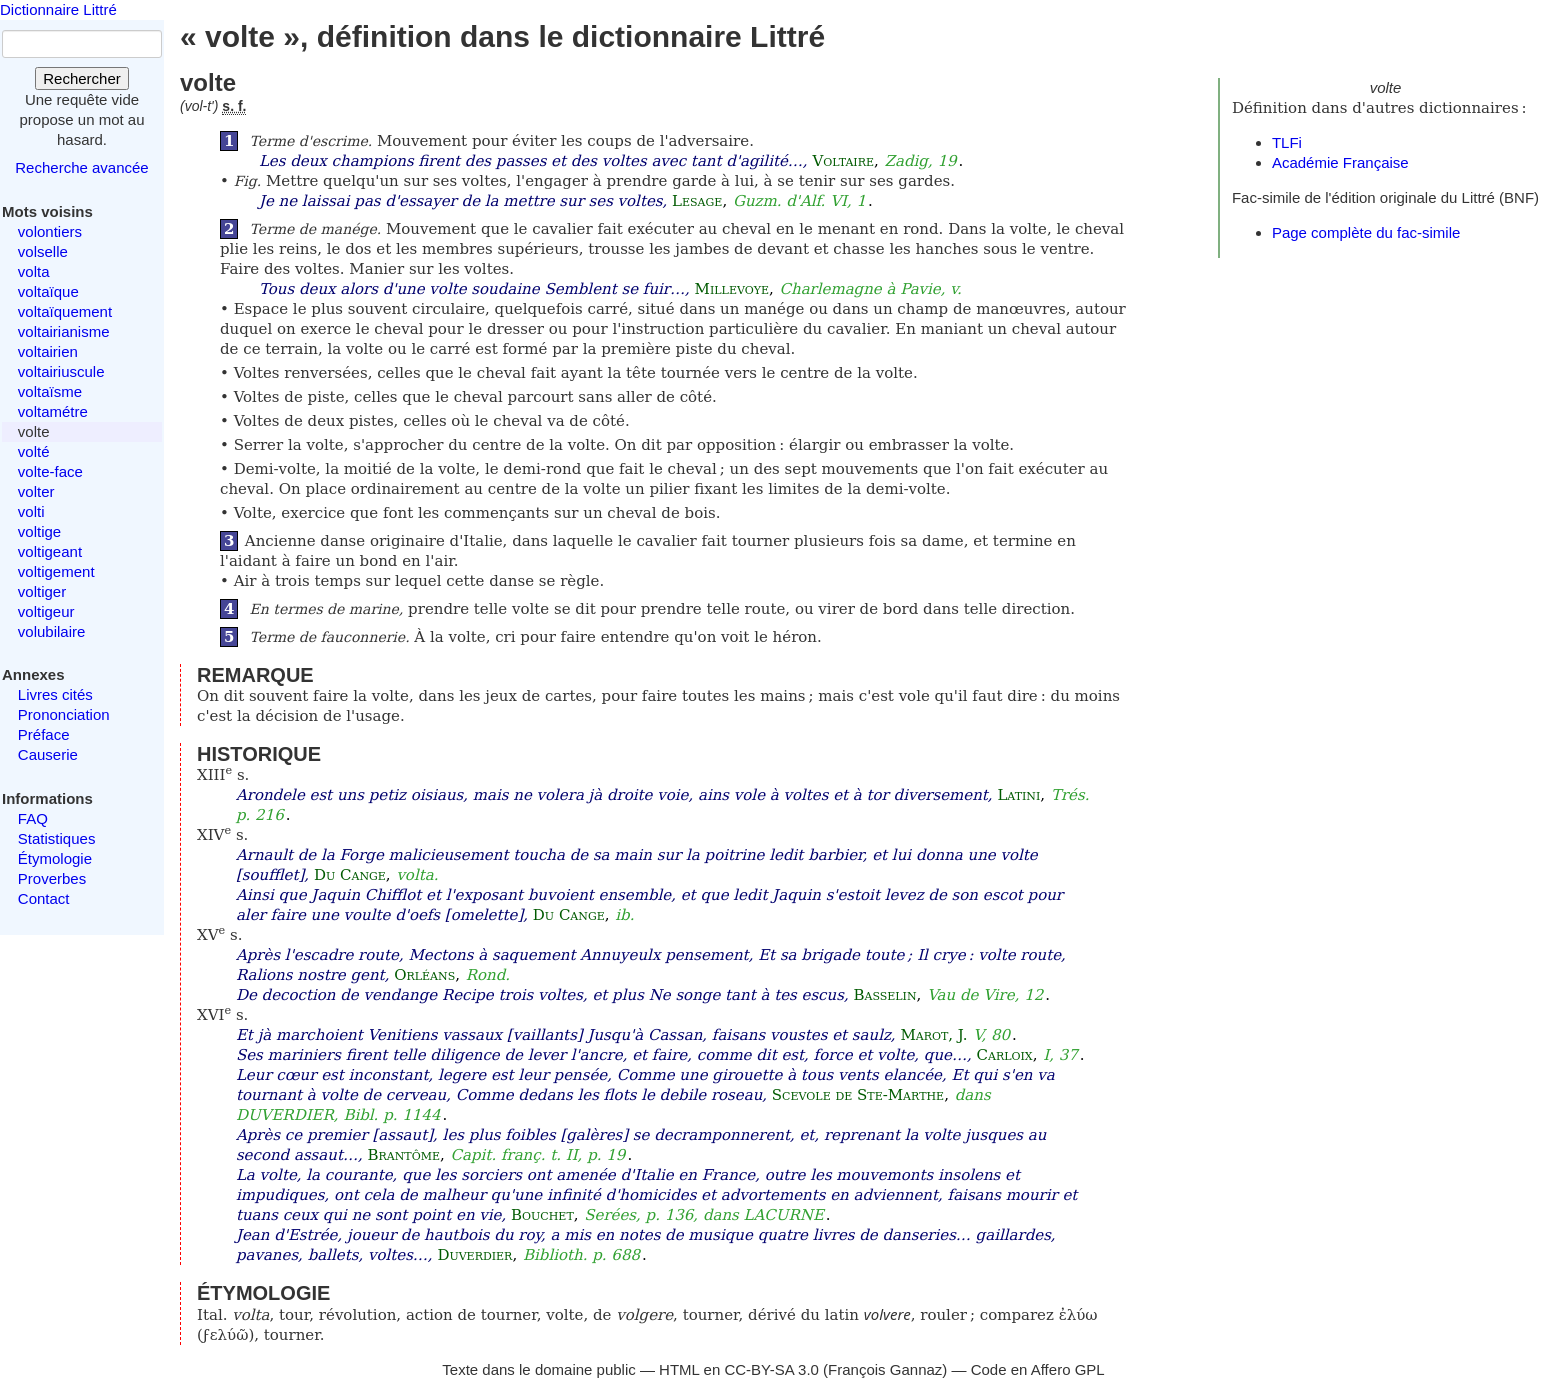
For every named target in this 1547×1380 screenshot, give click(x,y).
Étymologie (55, 858)
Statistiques (57, 838)
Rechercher (82, 78)
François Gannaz (885, 1369)
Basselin (884, 995)
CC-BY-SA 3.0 (771, 1369)
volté (34, 451)
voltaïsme (50, 391)
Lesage (697, 201)
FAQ (33, 818)
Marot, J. (933, 1035)
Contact (44, 898)
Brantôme (403, 1155)
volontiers (50, 231)
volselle (43, 251)
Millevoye (732, 289)
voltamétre (53, 411)
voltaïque (48, 291)
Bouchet (542, 1215)
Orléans (424, 975)
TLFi (1287, 142)
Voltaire (843, 161)
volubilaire (52, 631)
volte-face (50, 471)
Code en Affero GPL (1038, 1369)
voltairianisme (64, 331)
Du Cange (350, 875)
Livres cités (55, 694)
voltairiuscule (61, 371)
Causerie (48, 754)
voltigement (56, 571)
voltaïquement (65, 311)
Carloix (1005, 1055)
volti (31, 511)
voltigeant (50, 551)
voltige (39, 531)
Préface (44, 734)
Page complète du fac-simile (1366, 232)
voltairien (48, 351)
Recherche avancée (81, 167)
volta (34, 271)
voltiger (42, 591)
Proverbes (52, 878)
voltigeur (46, 611)
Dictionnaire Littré (58, 9)
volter (36, 491)
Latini (1018, 795)
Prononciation (64, 714)
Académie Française (1340, 162)
